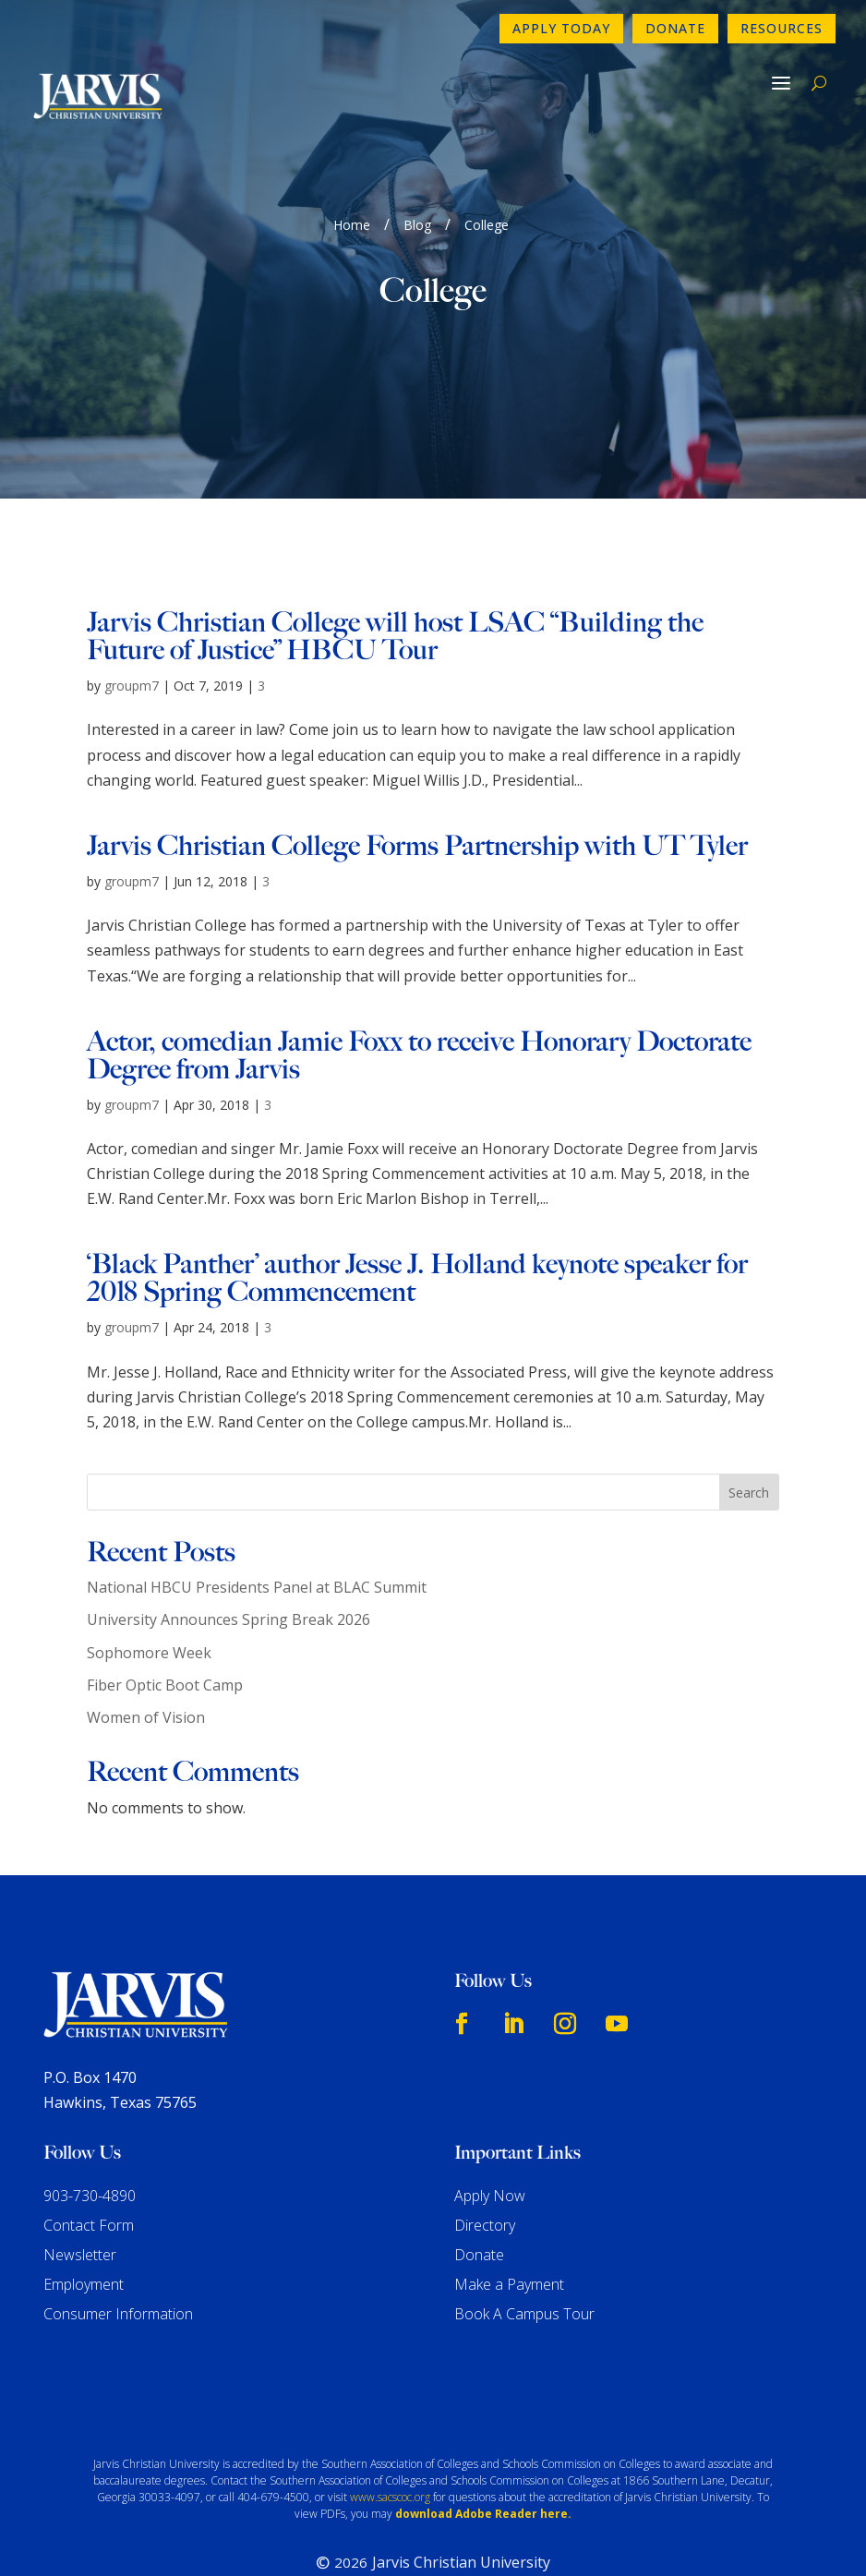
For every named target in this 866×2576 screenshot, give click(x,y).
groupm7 (131, 629)
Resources (781, 28)
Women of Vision (146, 1661)
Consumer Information (118, 2257)
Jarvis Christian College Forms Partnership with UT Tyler (417, 789)
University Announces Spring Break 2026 (228, 1563)
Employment (83, 2228)
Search (748, 1436)
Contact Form (88, 2169)
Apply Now (489, 2139)
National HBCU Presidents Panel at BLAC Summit (257, 1531)
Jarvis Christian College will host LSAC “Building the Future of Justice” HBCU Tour (395, 579)
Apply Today (561, 28)
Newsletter (79, 2198)
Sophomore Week (149, 1595)
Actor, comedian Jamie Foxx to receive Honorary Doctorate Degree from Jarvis (419, 999)
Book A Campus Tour (524, 2257)
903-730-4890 (89, 2139)
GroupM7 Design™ (500, 2535)
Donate (675, 28)
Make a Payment (509, 2228)
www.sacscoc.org (390, 2441)
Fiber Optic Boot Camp (165, 1629)
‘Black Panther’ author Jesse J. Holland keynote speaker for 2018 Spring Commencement (417, 1221)
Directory (484, 2169)
